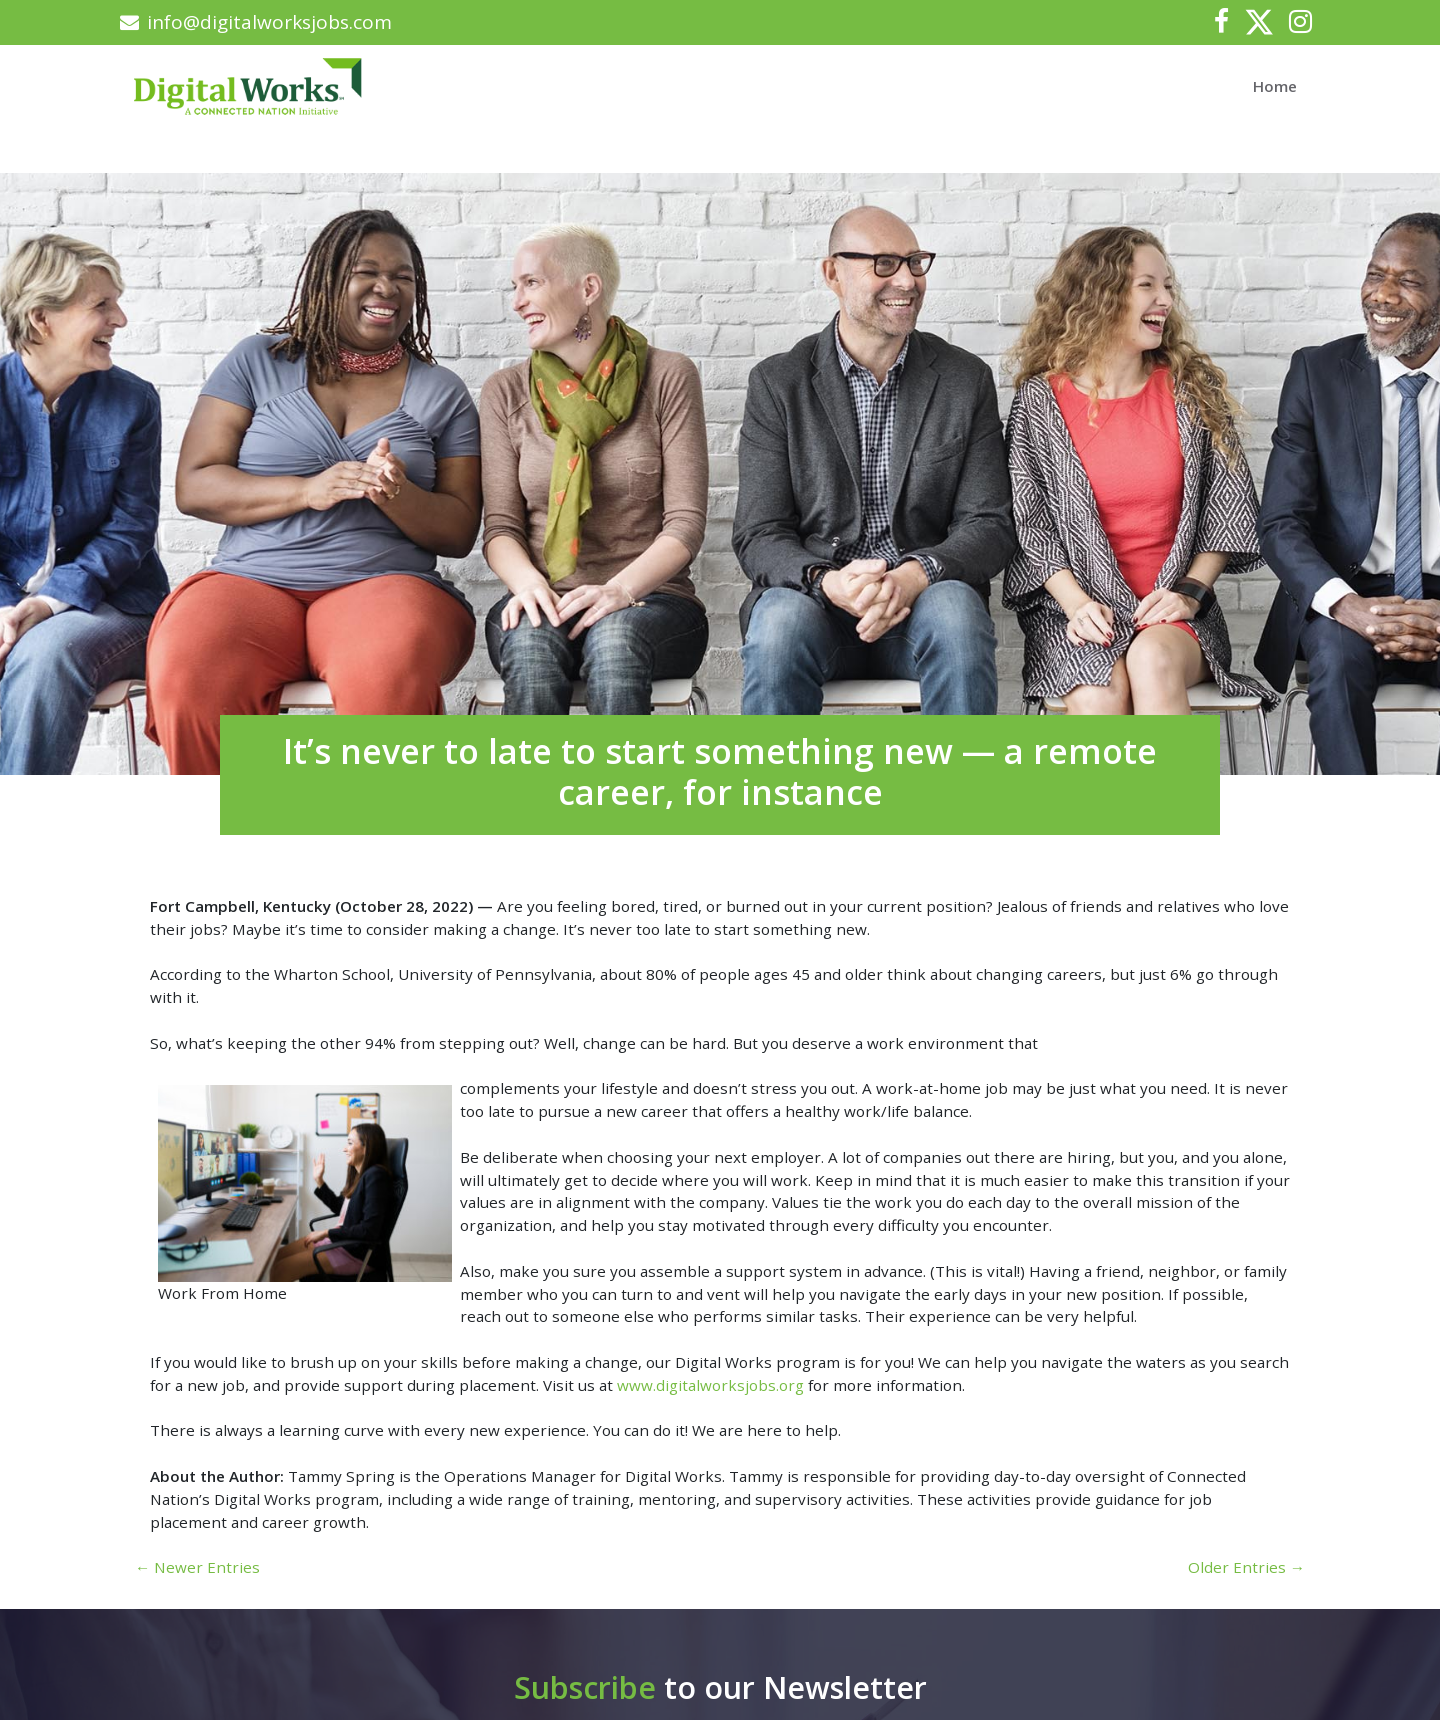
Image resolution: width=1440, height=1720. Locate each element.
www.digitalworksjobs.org (710, 1385)
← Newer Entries (197, 1567)
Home (1275, 86)
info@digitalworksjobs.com (256, 22)
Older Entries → (1246, 1567)
